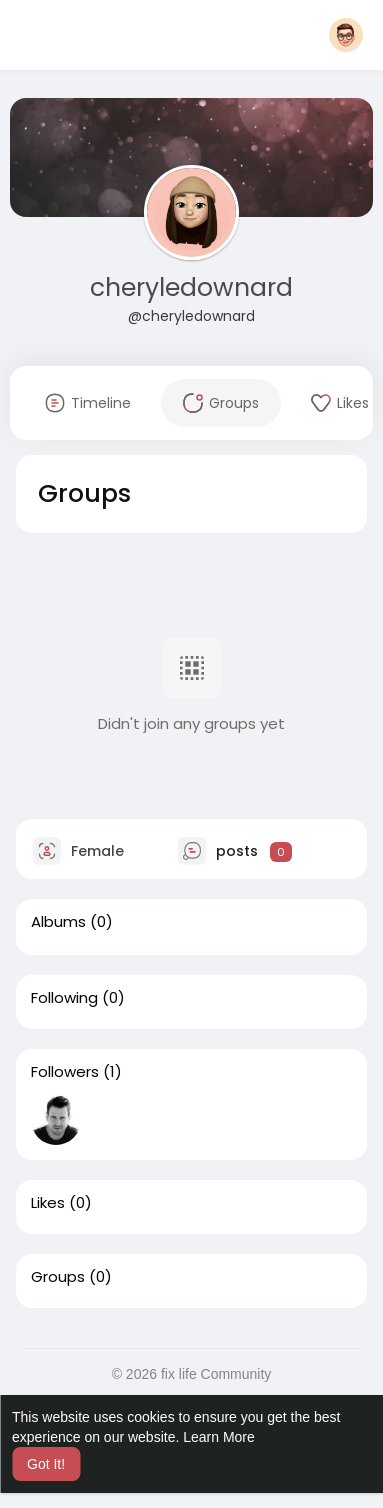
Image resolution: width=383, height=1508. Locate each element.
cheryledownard (191, 287)
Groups (58, 1277)
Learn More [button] (219, 1437)
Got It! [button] (46, 1464)
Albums (58, 922)
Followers (65, 1072)
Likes (48, 1203)
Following (64, 998)
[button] (346, 35)
